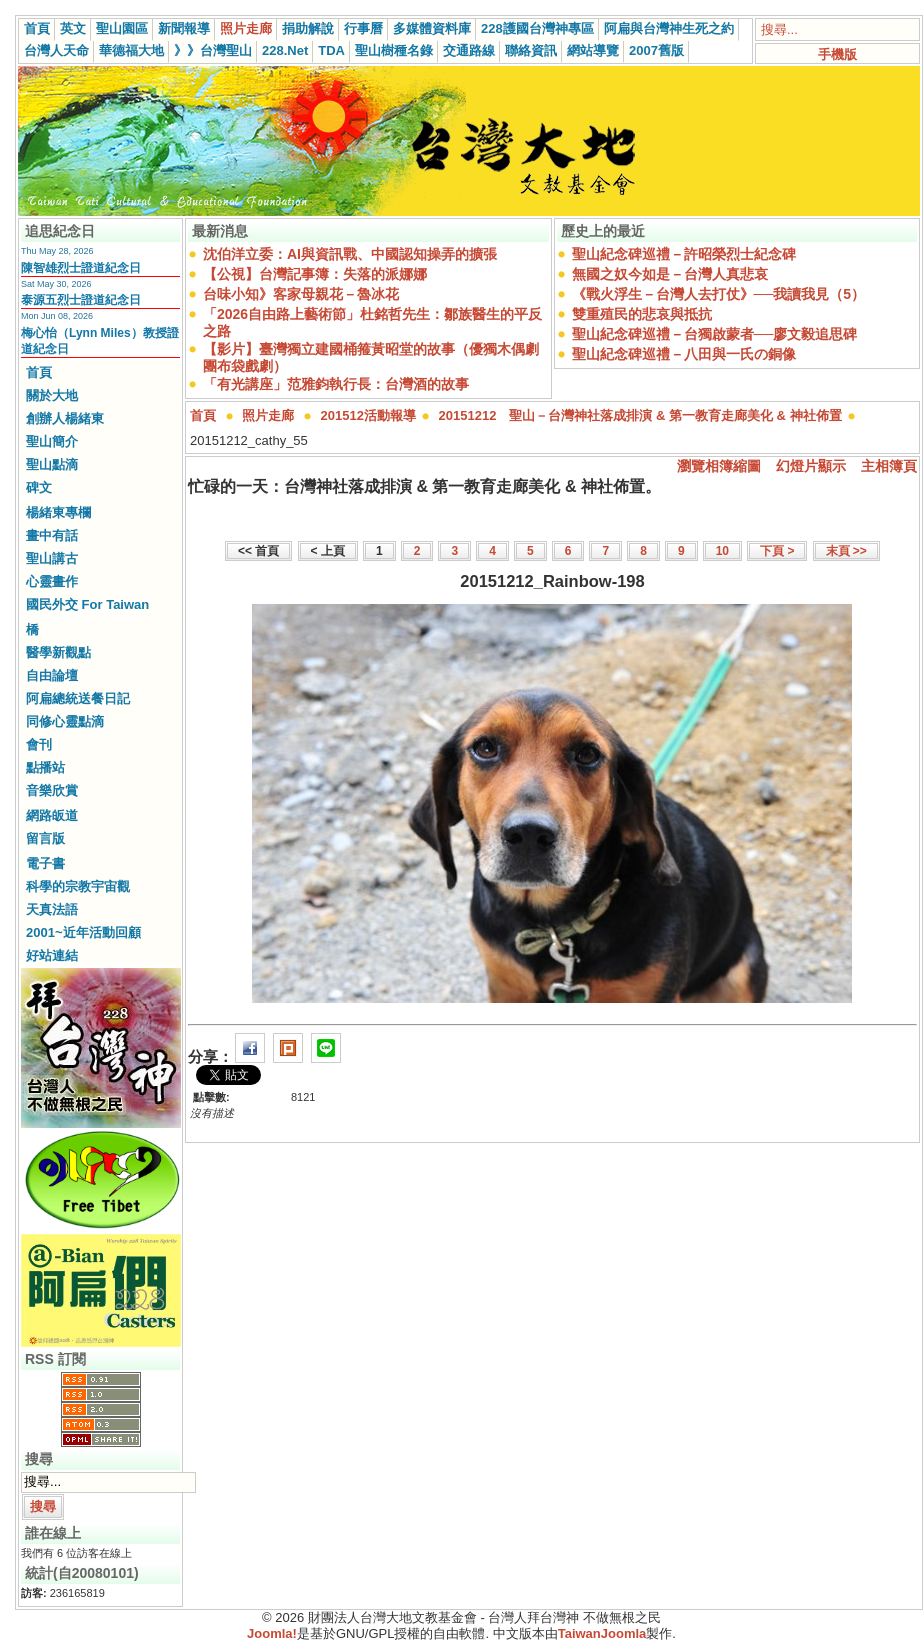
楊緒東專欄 (58, 512)
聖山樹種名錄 (394, 50)
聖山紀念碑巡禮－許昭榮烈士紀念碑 (684, 254)
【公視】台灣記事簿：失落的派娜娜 (315, 274)
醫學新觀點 (58, 652)
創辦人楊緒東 (65, 418)
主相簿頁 (889, 466)
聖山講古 (52, 558)
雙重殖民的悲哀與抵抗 (642, 314)
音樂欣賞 (52, 790)
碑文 (39, 487)
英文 (73, 28)
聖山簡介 (52, 441)
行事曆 (363, 28)
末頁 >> (846, 551)
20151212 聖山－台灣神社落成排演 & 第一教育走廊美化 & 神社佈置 (640, 415)
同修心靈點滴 (65, 721)
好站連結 (52, 955)
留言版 (45, 838)
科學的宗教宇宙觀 (78, 886)
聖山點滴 (52, 464)
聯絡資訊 (531, 50)
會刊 (39, 744)
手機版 (837, 54)
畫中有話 (52, 535)
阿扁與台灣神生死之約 (669, 28)
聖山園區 (122, 28)
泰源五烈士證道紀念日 (81, 300)
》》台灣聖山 (213, 50)
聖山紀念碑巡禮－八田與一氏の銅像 (684, 354)
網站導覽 (593, 50)
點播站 (45, 767)
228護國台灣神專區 (537, 28)
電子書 (45, 863)
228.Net (285, 50)
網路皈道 (52, 815)
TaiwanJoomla (602, 1633)
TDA (331, 50)
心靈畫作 (52, 581)
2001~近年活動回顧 (83, 932)
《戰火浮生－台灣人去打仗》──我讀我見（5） (719, 294)
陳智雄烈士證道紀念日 (81, 268)
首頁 (37, 28)
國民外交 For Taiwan (87, 604)
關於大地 (52, 395)
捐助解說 (308, 28)
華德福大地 (131, 50)
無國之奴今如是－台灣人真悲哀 (670, 274)
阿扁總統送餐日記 (78, 698)
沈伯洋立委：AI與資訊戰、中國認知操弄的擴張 (350, 254)
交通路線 (469, 50)
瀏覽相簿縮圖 (719, 466)
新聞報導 (184, 28)
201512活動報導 (368, 415)
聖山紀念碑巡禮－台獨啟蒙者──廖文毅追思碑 (715, 334)
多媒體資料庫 (432, 28)
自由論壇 (52, 675)
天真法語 (52, 909)
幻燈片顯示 (811, 466)
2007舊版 (656, 50)
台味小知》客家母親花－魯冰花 (301, 294)
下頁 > (777, 551)
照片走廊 (246, 28)
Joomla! (272, 1633)
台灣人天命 (56, 50)
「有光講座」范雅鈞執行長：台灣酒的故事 (336, 384)
